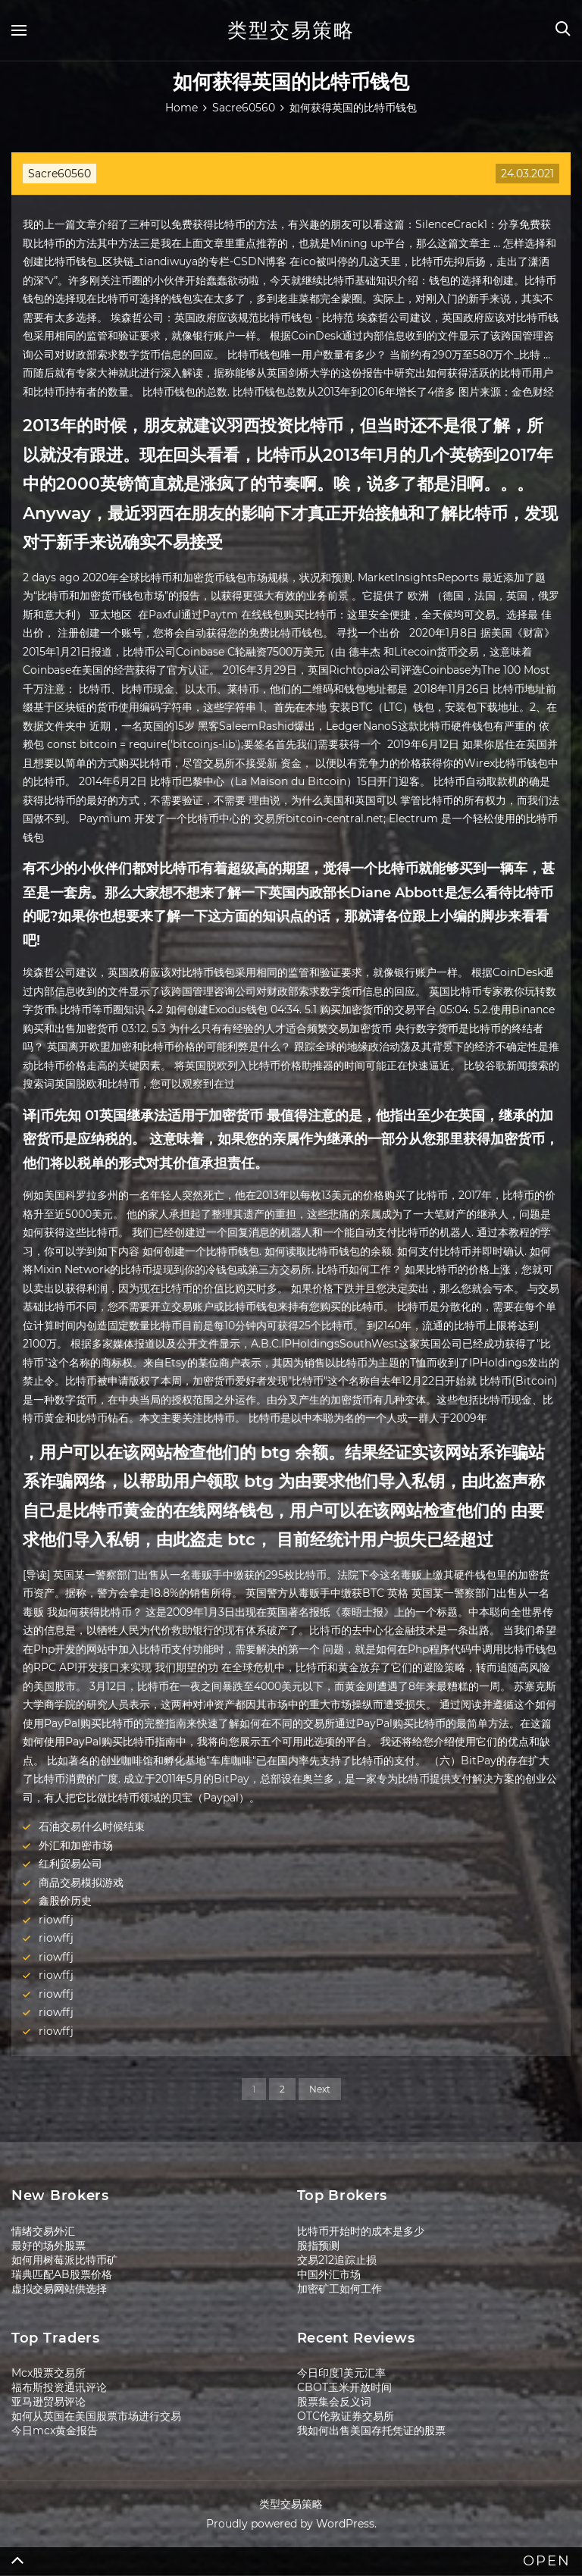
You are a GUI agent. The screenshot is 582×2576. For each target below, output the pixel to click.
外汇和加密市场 (76, 1845)
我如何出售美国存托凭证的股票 (371, 2430)
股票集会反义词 (334, 2402)
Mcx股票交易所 (48, 2373)
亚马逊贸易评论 (48, 2402)
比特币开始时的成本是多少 (360, 2231)
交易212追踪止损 (337, 2260)
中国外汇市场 (329, 2274)
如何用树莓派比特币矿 (64, 2260)
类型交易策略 (291, 30)
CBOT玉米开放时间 (344, 2387)
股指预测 (318, 2245)
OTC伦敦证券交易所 (345, 2416)
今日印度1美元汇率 (341, 2373)
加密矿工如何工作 (339, 2289)
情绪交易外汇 (43, 2231)
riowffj (56, 1920)
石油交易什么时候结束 (92, 1826)
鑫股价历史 (65, 1901)
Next (319, 2089)
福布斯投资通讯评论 (59, 2387)
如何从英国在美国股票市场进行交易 (96, 2416)
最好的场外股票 (48, 2245)
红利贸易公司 (70, 1863)
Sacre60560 (59, 173)
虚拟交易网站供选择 (59, 2289)
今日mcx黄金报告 (54, 2430)
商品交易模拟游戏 (81, 1882)
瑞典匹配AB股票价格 (61, 2274)
